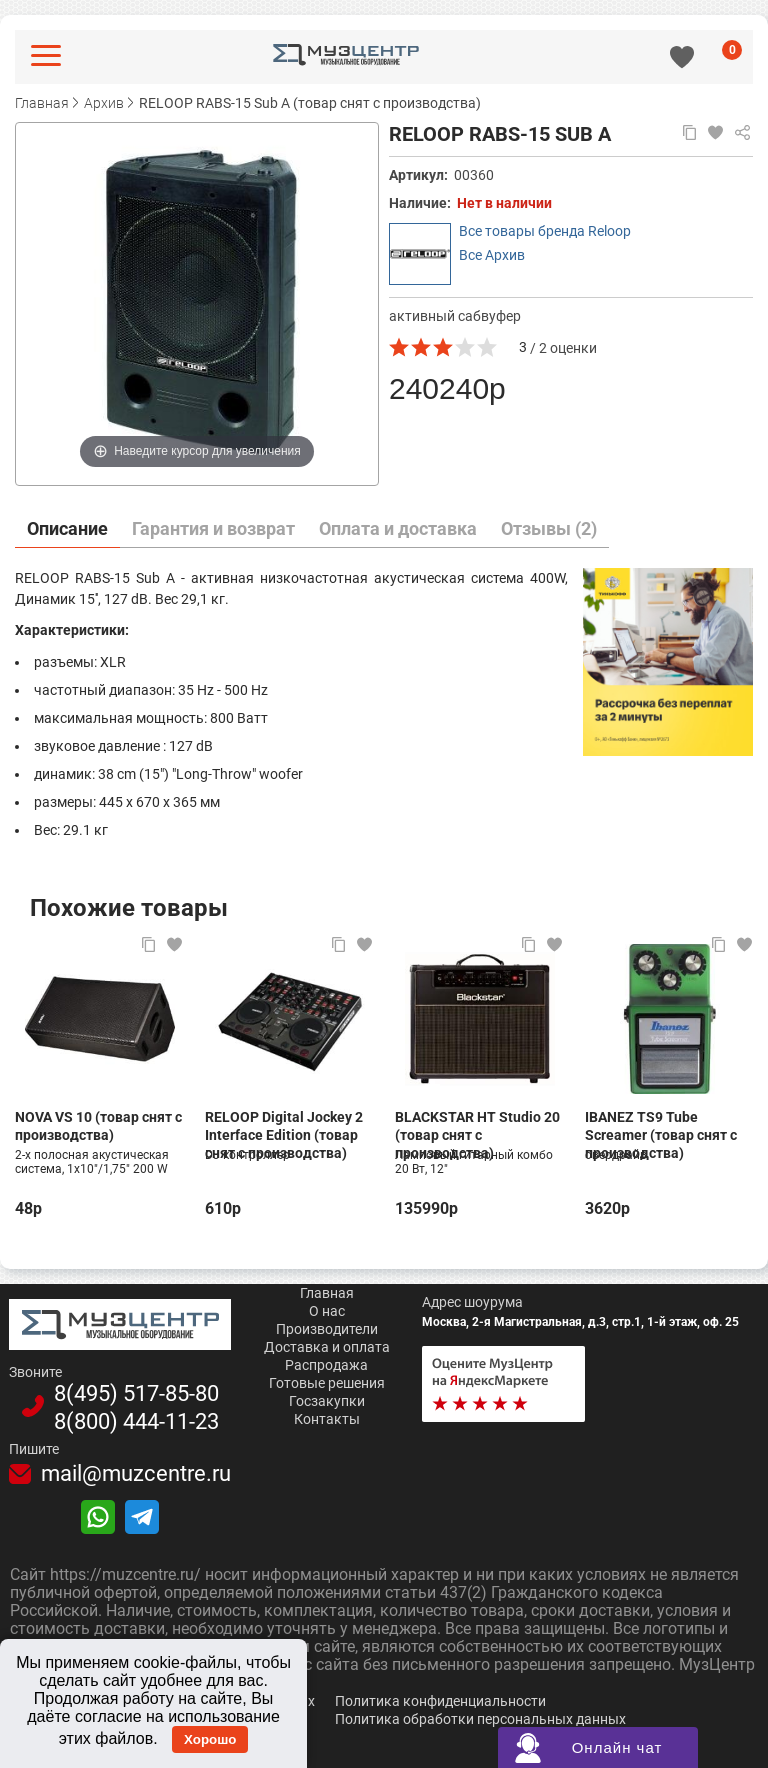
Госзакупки (327, 1401)
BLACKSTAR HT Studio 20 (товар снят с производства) (477, 1126)
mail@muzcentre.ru (136, 1474)
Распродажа (326, 1365)
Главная (327, 1293)
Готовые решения (327, 1383)
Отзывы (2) (549, 528)
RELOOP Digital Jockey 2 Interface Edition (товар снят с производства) (284, 1126)
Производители (327, 1329)
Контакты (327, 1419)
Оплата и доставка (398, 528)
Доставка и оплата (327, 1347)
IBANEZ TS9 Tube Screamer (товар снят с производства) (661, 1126)
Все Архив (492, 255)
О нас (327, 1311)
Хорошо (210, 1739)
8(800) (136, 1422)
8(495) (136, 1394)
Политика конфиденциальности (440, 1701)
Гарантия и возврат (213, 528)
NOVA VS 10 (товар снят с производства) (98, 1126)
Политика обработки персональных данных (480, 1719)
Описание (67, 528)
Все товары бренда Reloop (545, 231)
